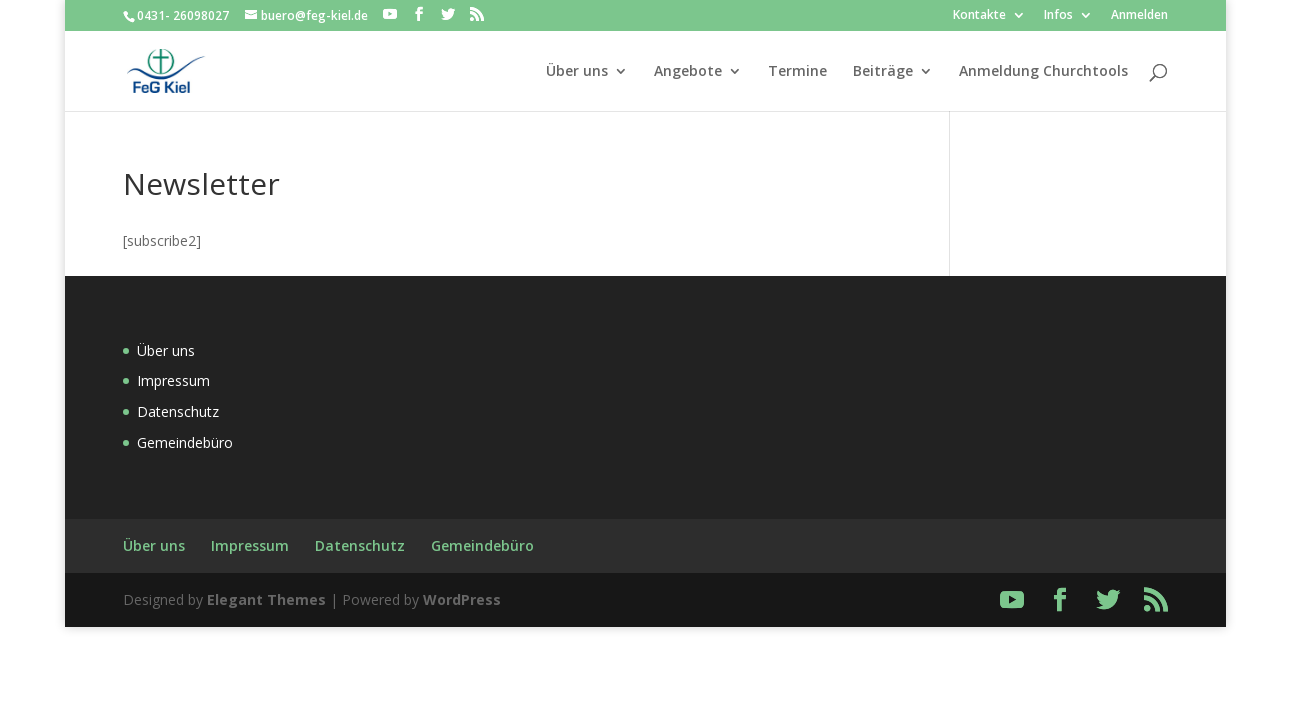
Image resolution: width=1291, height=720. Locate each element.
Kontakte (979, 16)
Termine (797, 71)
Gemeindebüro (185, 442)
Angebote (688, 71)
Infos (1058, 16)
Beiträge (883, 71)
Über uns (577, 71)
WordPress (462, 599)
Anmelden (1139, 16)
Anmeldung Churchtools (1043, 71)
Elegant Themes (266, 599)
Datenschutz (178, 411)
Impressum (173, 380)
